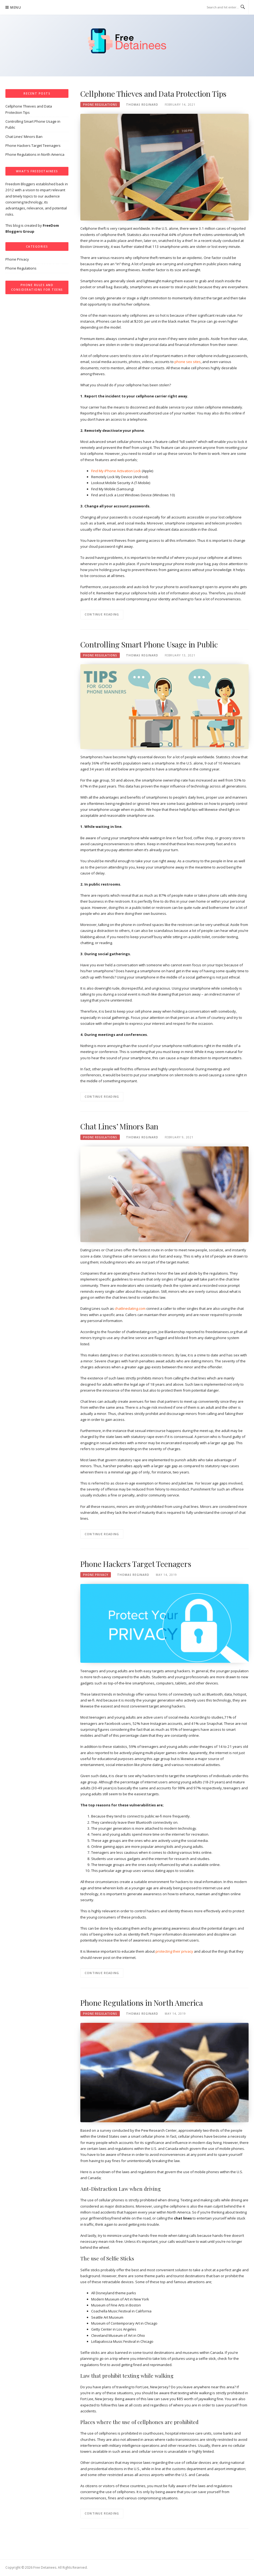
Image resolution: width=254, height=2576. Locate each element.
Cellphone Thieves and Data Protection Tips (153, 94)
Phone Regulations (100, 104)
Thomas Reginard (142, 104)
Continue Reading (102, 614)
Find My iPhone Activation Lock (116, 470)
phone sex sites (187, 361)
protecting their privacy (174, 1951)
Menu (15, 7)
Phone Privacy (95, 1575)
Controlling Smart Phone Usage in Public (149, 644)
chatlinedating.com (130, 1308)
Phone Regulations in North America (141, 2003)
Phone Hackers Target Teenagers (135, 1564)
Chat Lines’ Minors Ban (119, 1126)
